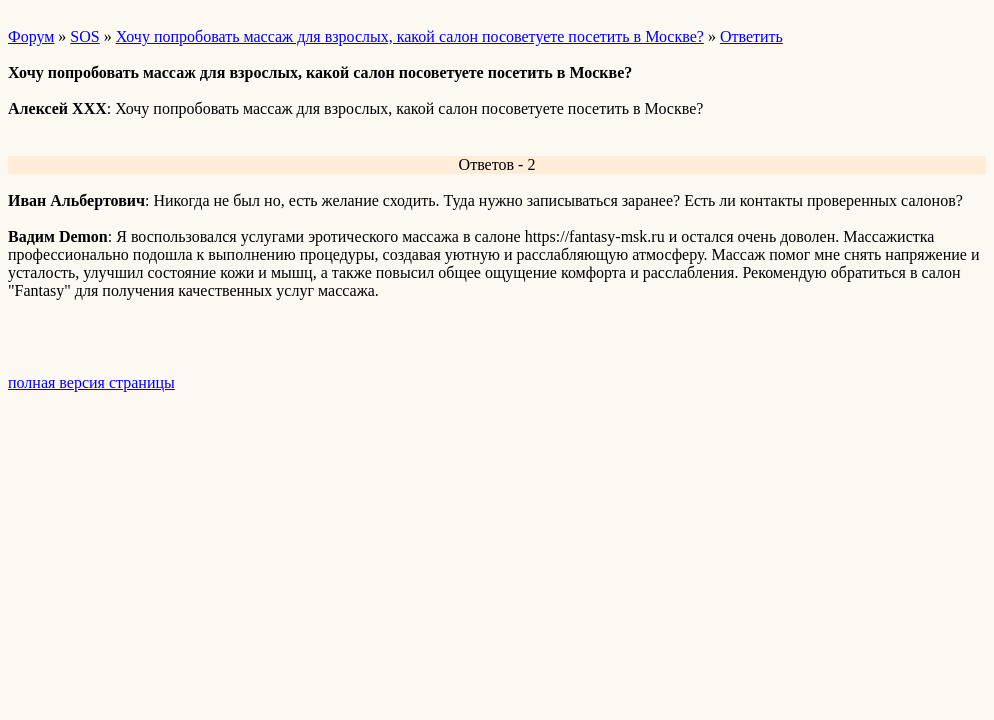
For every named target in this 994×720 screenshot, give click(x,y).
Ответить (751, 36)
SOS (84, 36)
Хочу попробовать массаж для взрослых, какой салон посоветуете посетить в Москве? (410, 36)
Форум (31, 36)
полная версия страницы (91, 382)
